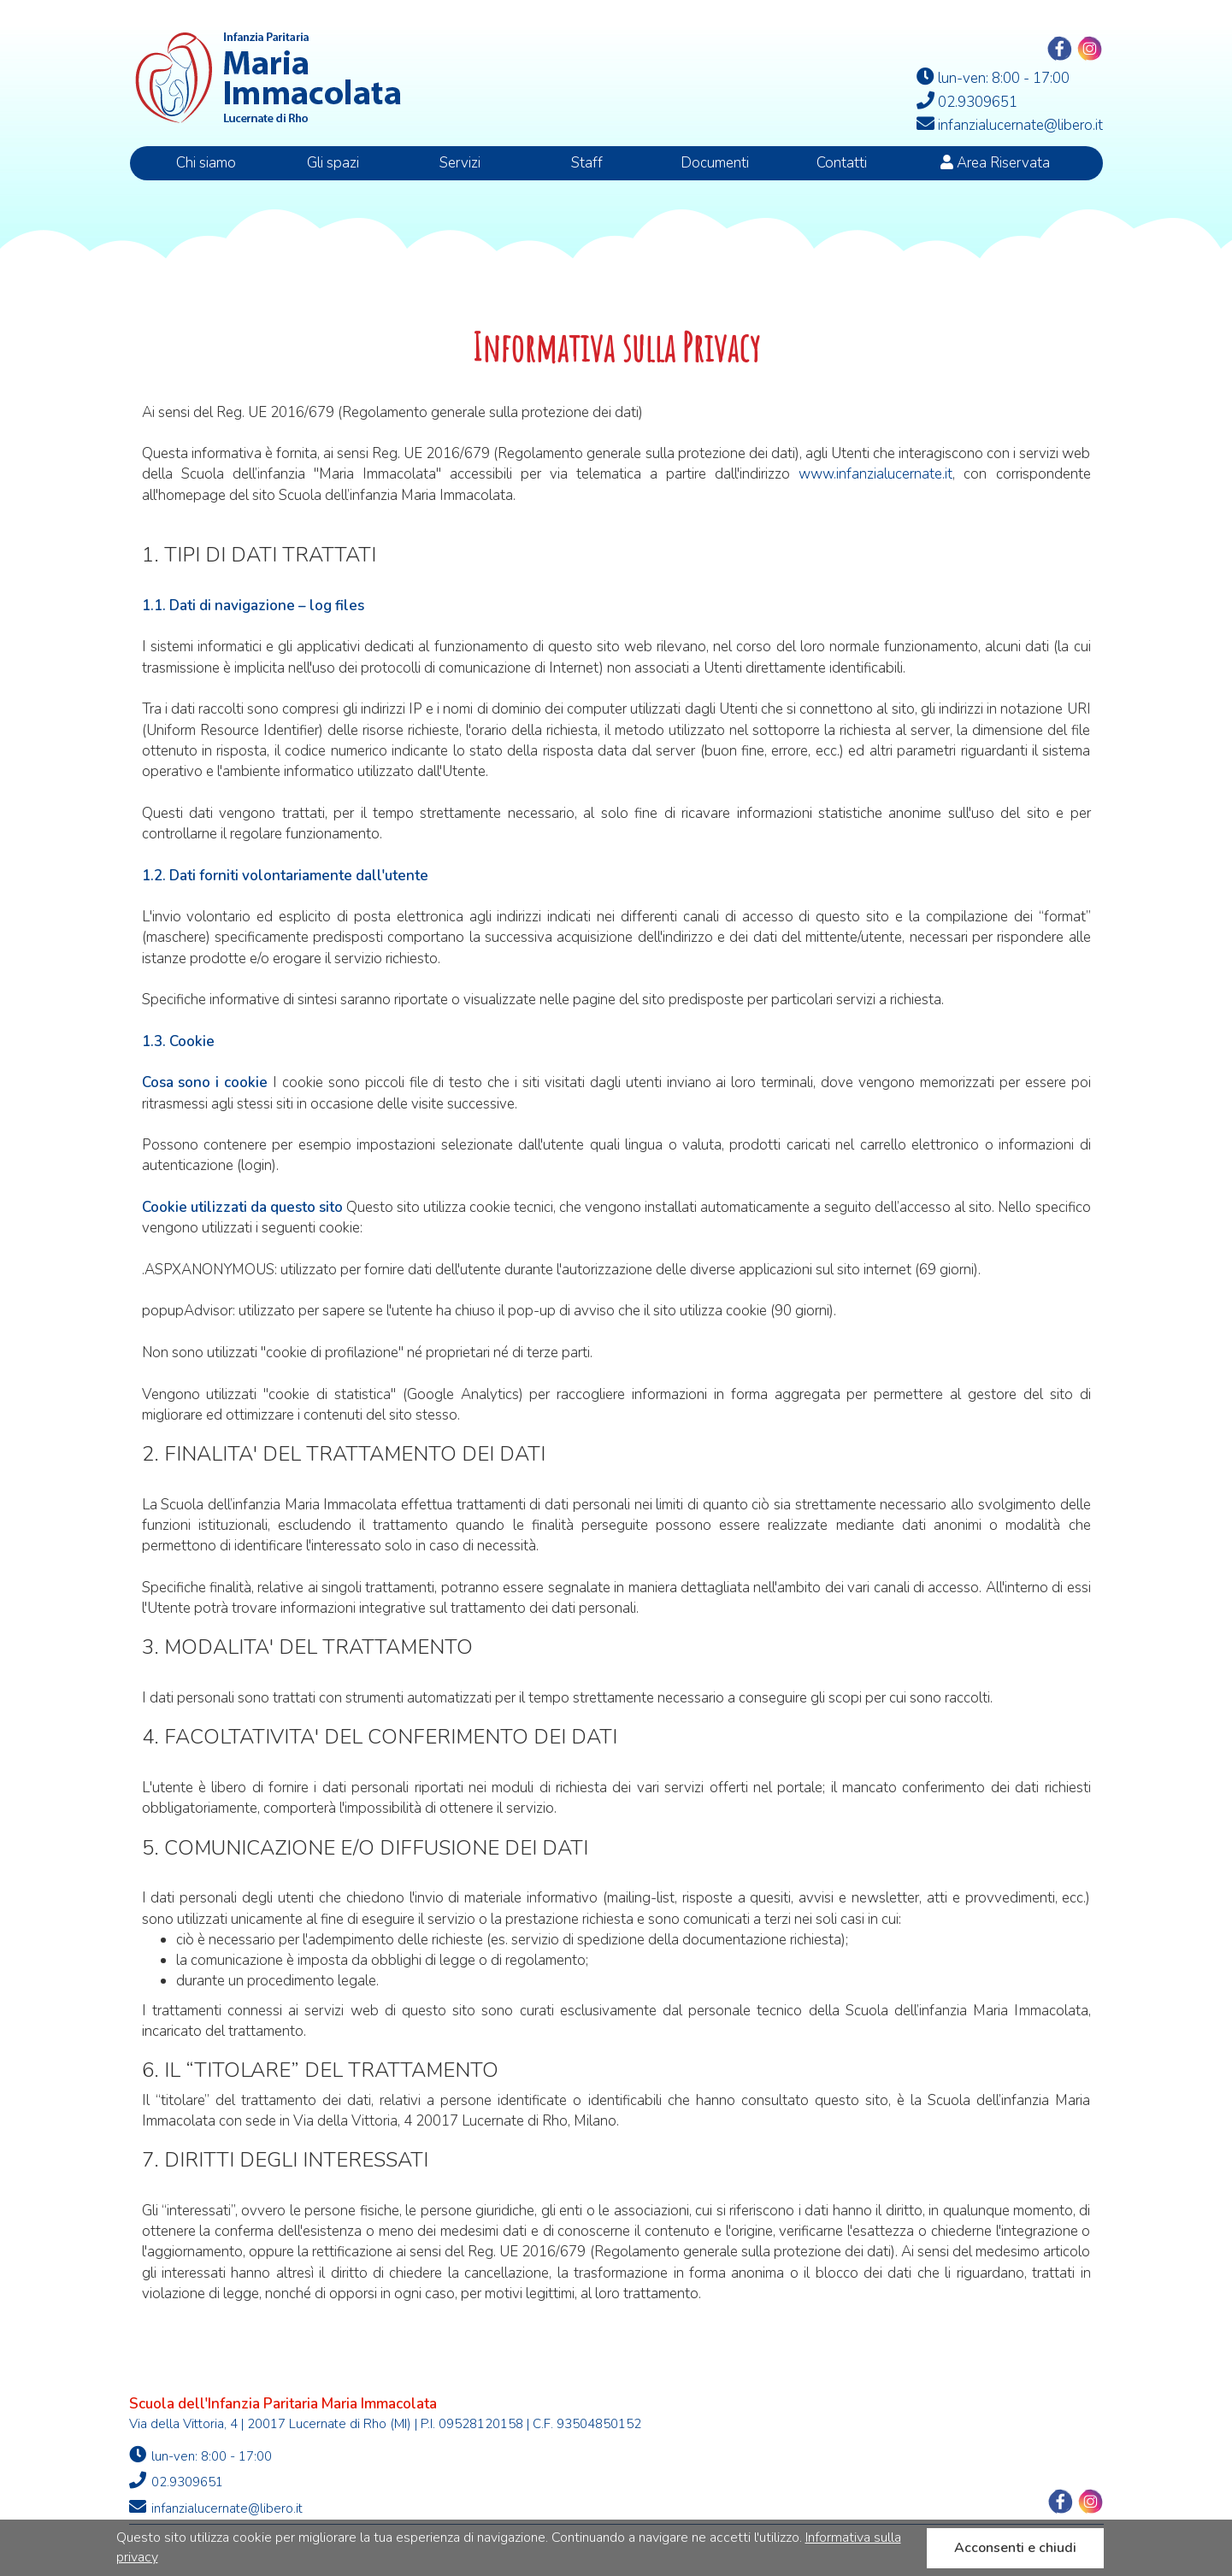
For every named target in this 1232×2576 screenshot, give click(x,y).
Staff (587, 163)
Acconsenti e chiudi (1015, 2547)
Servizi (459, 163)
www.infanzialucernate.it (875, 474)
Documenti (715, 163)
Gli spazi (333, 163)
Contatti (841, 163)
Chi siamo (206, 163)
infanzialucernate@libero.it (216, 2507)
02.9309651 (176, 2481)
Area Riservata (995, 163)
